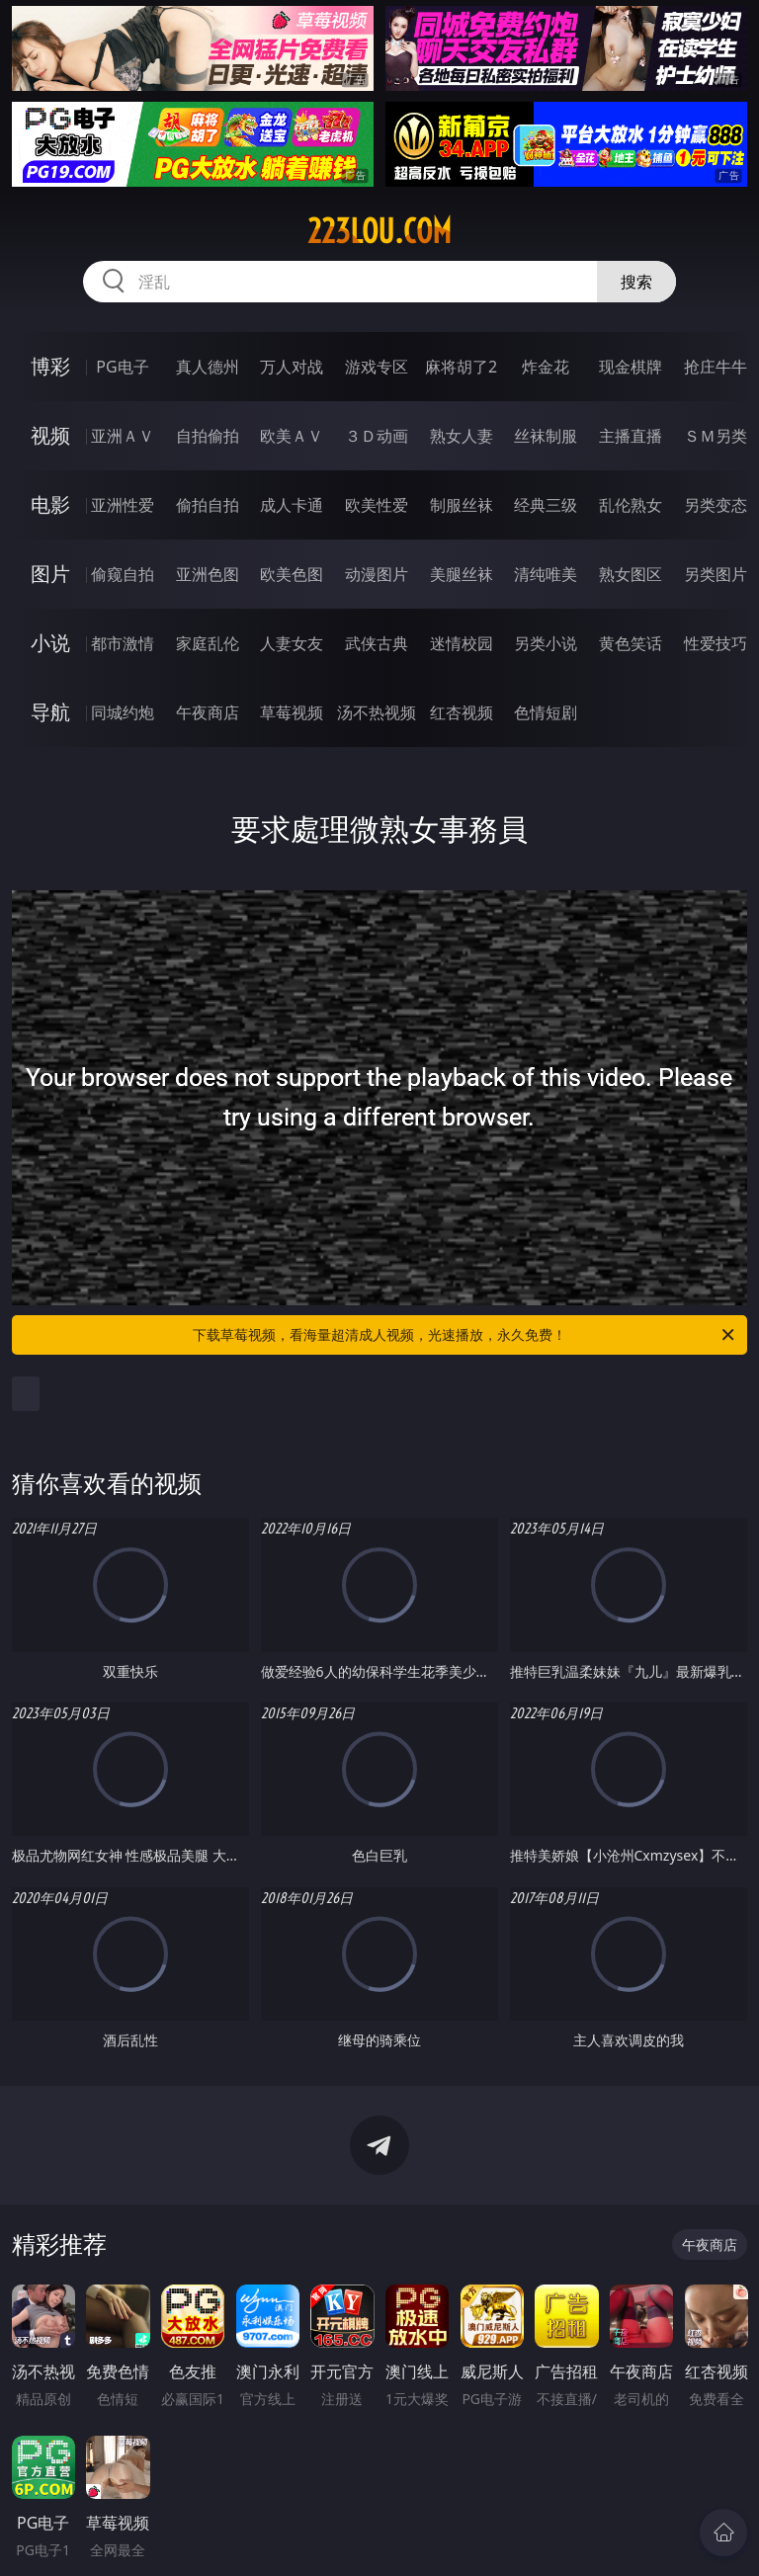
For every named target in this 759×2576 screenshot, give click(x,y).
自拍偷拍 (207, 436)
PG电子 (122, 366)
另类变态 (715, 505)
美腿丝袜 (461, 574)
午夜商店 (207, 712)
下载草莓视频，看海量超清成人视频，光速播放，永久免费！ (465, 1335)
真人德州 (207, 366)
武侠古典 (376, 643)
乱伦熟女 (630, 505)
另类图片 (715, 574)
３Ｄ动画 (376, 436)
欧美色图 (291, 574)
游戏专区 (376, 366)
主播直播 (630, 436)
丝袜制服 (545, 436)
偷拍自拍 (207, 505)
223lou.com (379, 231)
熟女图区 (630, 574)
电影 (50, 504)
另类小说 (545, 643)
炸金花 (545, 366)
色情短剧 (545, 712)
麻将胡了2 (461, 366)
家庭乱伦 (207, 643)
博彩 (50, 366)
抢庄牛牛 (715, 366)
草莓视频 (291, 712)
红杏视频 (461, 712)
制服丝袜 (461, 505)
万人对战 (291, 366)
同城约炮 (122, 712)
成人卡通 (291, 505)
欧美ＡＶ (291, 436)
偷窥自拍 (122, 574)
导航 (50, 712)
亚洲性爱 (122, 505)
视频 (50, 435)
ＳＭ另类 (715, 436)
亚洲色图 (207, 574)
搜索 (636, 281)
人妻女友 (291, 643)
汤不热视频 (376, 712)
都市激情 (122, 643)
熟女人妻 (461, 436)
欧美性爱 (376, 505)
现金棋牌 (630, 366)
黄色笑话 (630, 643)
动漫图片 (376, 574)
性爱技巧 (715, 643)
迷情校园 (461, 643)
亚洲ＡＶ (122, 436)
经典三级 (545, 505)
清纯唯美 (545, 574)
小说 (50, 642)
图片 (50, 573)
